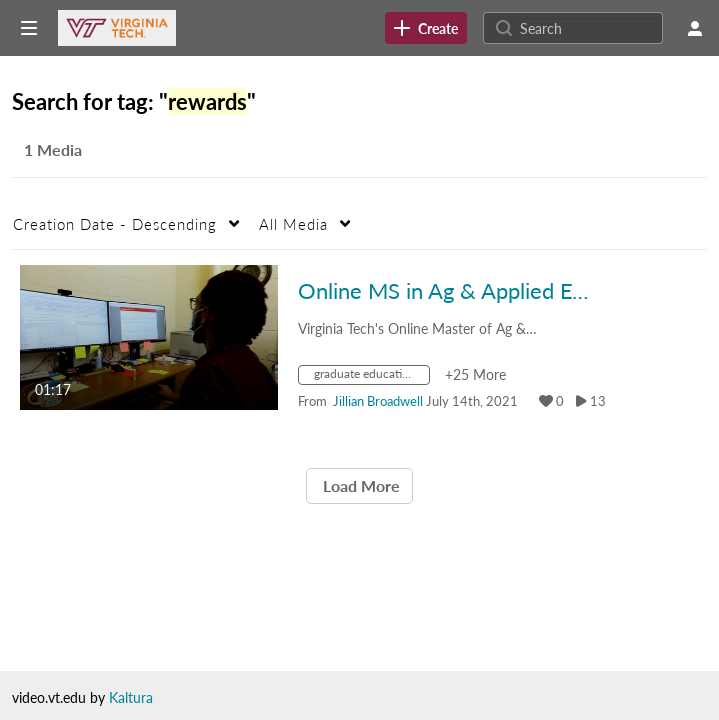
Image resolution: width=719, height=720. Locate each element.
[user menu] (695, 28)
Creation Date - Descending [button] (115, 224)
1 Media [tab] (53, 149)
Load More (359, 485)
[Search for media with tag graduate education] (371, 377)
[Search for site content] (589, 28)
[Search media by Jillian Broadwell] (378, 401)
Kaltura (131, 697)
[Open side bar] (29, 28)
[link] (426, 28)
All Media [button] (293, 224)
